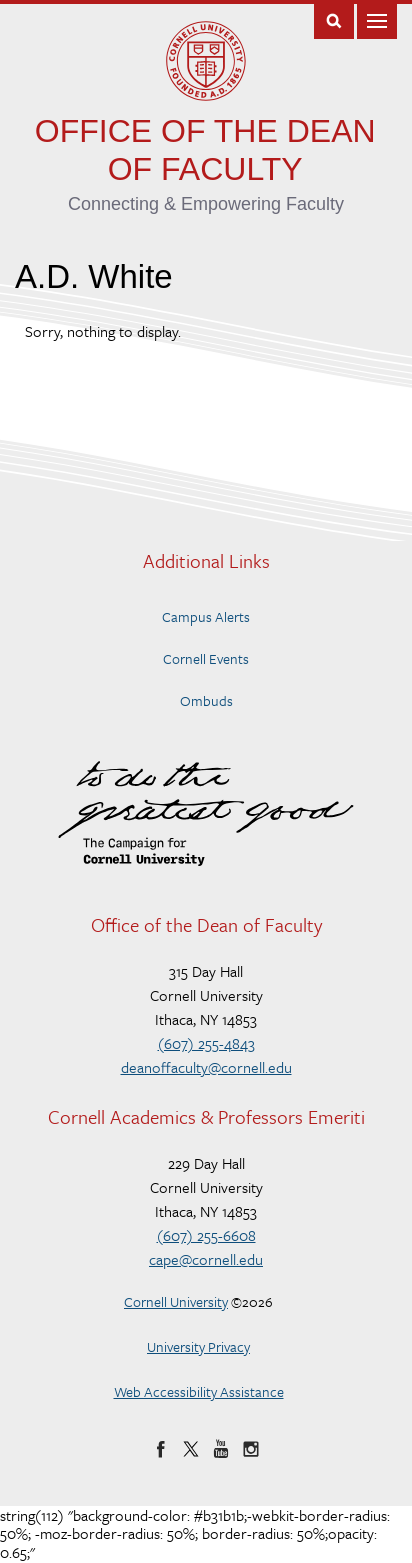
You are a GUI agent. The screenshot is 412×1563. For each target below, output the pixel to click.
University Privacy (198, 1346)
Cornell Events (206, 658)
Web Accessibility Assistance (199, 1391)
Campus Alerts (206, 616)
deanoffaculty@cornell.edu (206, 1067)
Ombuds (206, 700)
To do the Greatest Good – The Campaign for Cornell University (206, 813)
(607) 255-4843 (206, 1043)
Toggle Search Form (334, 19)
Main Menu (377, 19)
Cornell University (176, 1301)
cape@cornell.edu (206, 1259)
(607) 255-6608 (206, 1235)
